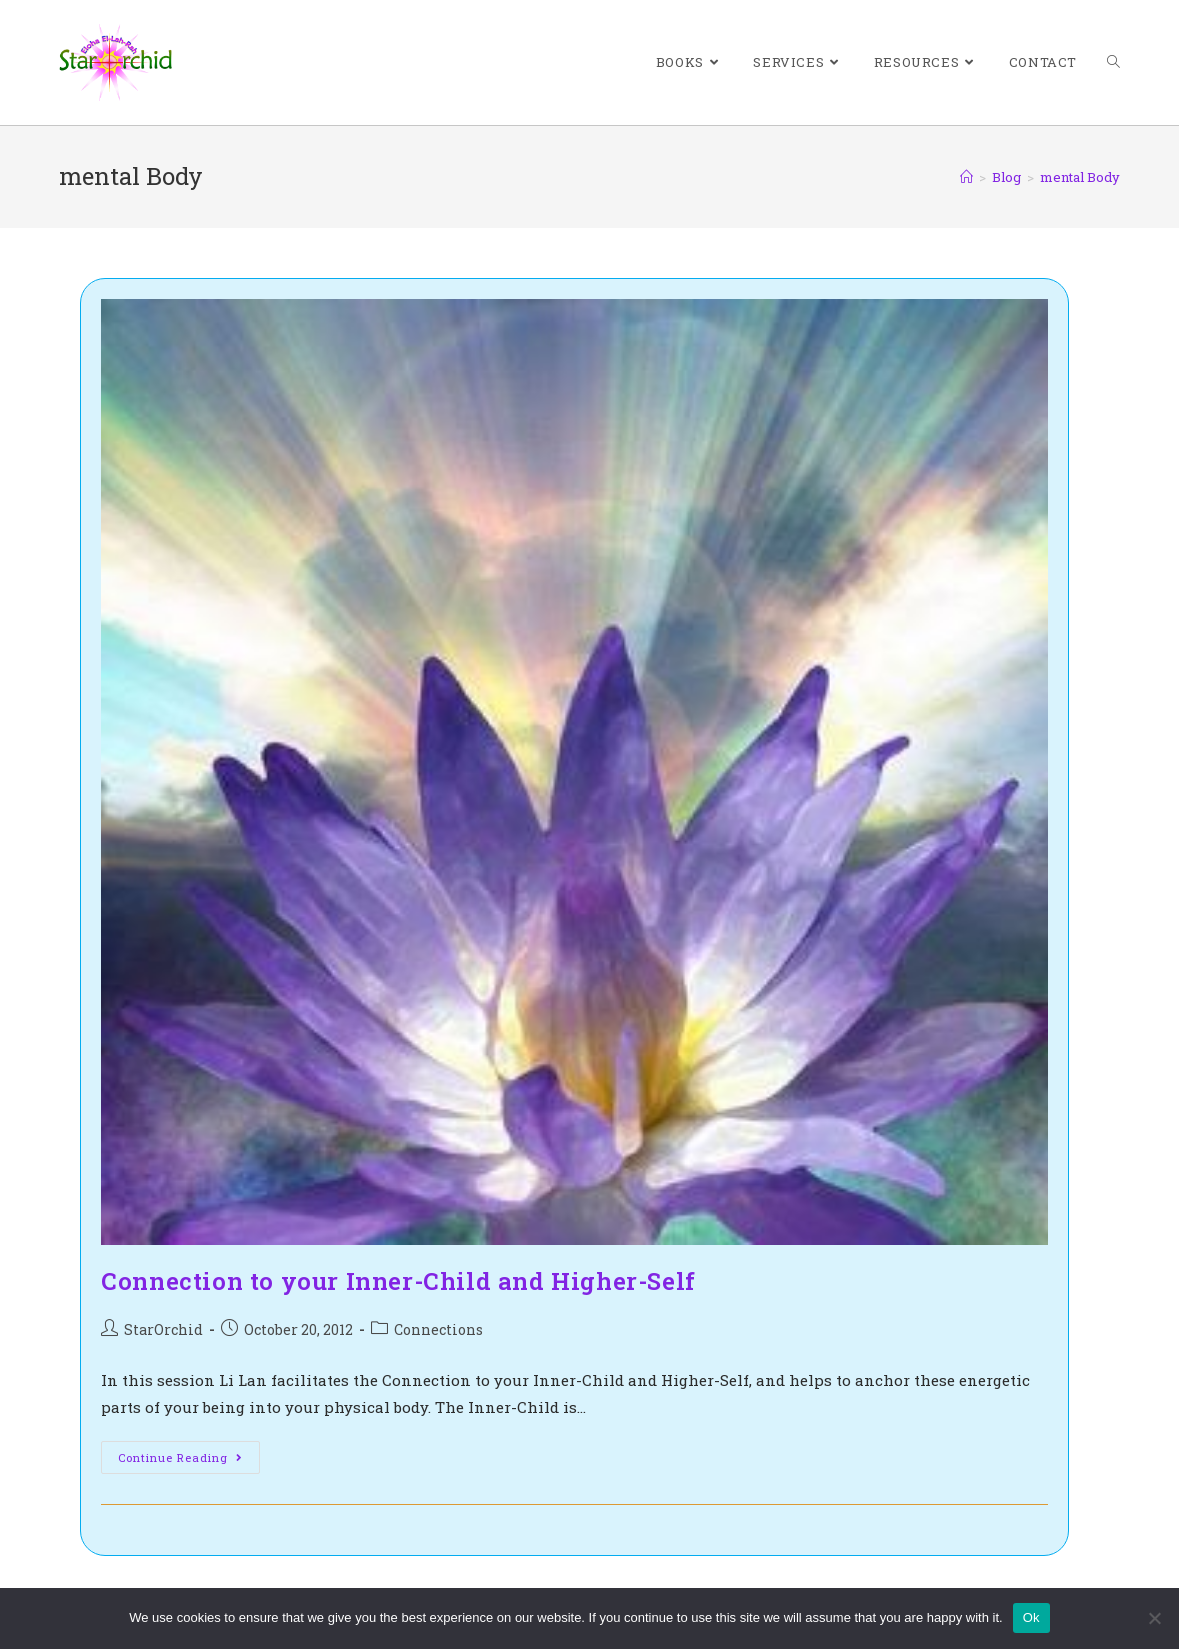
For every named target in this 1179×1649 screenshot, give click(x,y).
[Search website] (1113, 62)
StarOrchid (163, 1329)
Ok (1031, 1617)
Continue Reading (189, 1461)
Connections (438, 1329)
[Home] (966, 177)
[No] (1154, 1618)
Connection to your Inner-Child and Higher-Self (398, 1281)
